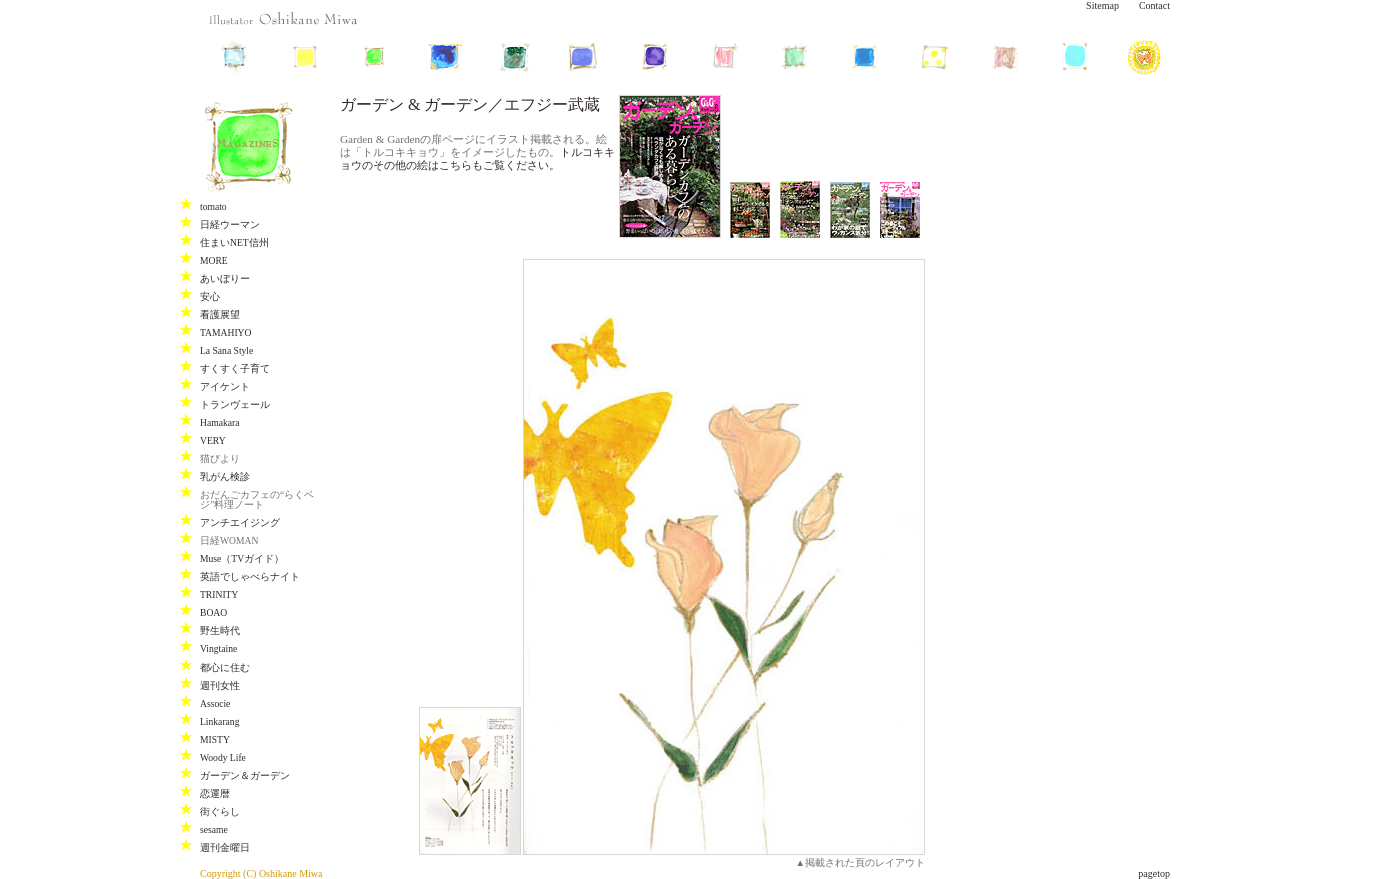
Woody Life (223, 757)
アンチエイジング (240, 522)
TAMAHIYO (225, 332)
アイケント (225, 386)
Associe (215, 703)
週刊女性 (220, 685)
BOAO (213, 612)
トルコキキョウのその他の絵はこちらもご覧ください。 (477, 158)
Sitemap (1102, 5)
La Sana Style (226, 350)
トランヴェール (235, 404)
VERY (213, 440)
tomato (213, 206)
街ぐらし (220, 811)
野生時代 (220, 630)
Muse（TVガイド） (242, 558)
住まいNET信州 (234, 242)
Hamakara (219, 422)
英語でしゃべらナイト (250, 576)
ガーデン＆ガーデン (245, 775)
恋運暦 (215, 793)
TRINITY (219, 594)
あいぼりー (225, 278)
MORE (214, 260)
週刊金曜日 (225, 847)
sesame (214, 829)
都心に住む (225, 667)
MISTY (215, 739)
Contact (1154, 5)
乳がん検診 (225, 476)
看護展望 (220, 314)
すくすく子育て (235, 368)
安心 (210, 296)
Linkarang (219, 721)
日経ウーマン (230, 224)
